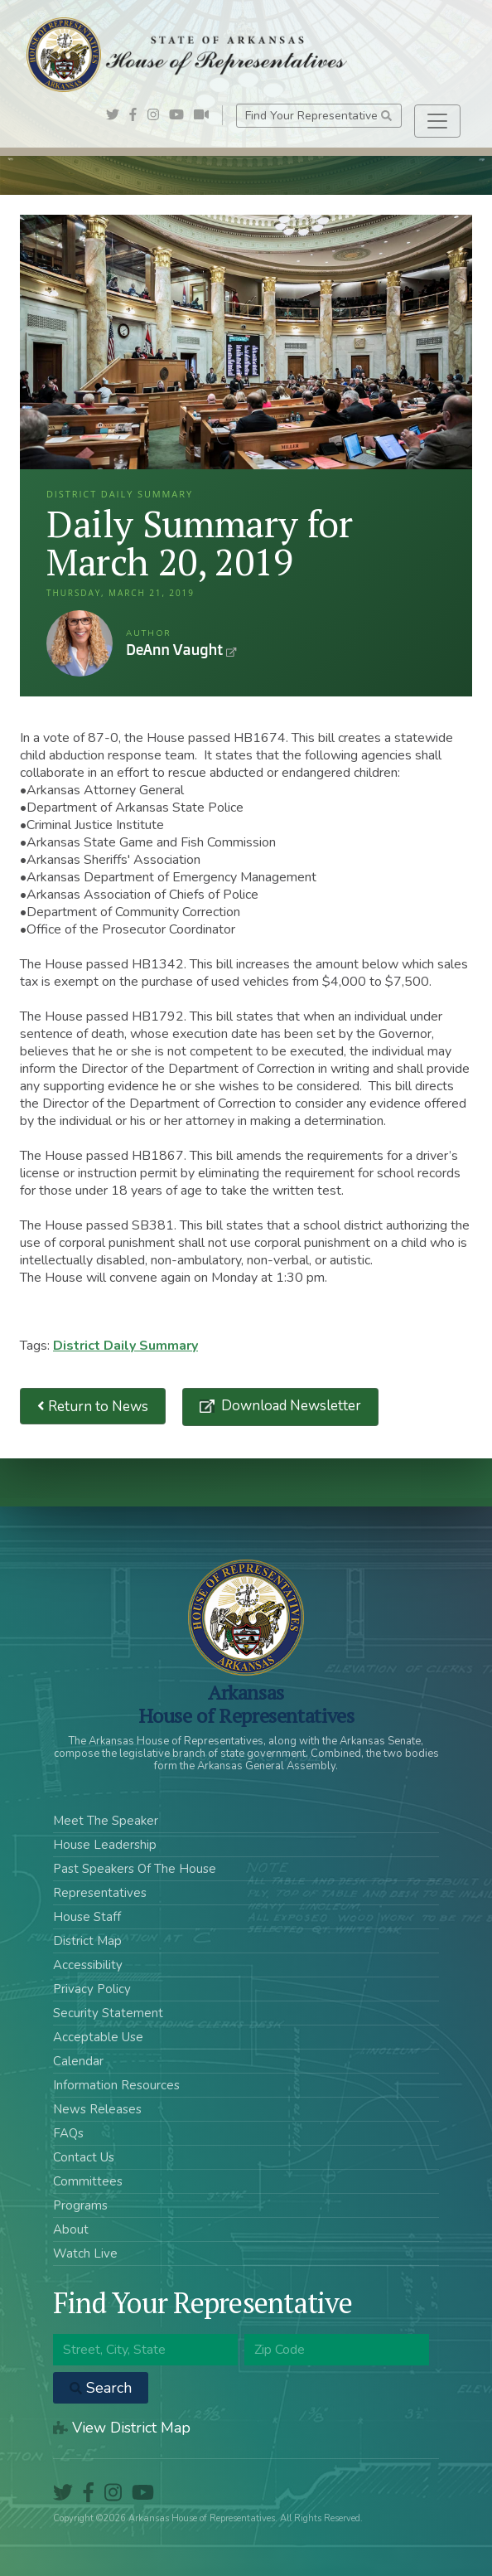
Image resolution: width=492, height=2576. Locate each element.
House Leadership (105, 1844)
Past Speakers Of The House (134, 1868)
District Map (87, 1941)
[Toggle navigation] (437, 121)
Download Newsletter (289, 1405)
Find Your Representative (318, 116)
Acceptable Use (98, 2037)
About (71, 2229)
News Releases (97, 2109)
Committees (88, 2181)
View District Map (122, 2428)
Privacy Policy (92, 1989)
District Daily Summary (125, 1346)
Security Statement (108, 2013)
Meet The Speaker (105, 1820)
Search (101, 2388)
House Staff (87, 1917)
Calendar (78, 2061)
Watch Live (85, 2253)
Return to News (92, 1406)
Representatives (100, 1893)
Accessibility (88, 1965)
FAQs (68, 2133)
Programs (80, 2205)
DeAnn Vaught (79, 643)
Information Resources (116, 2085)
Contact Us (83, 2157)
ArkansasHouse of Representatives (246, 1704)
